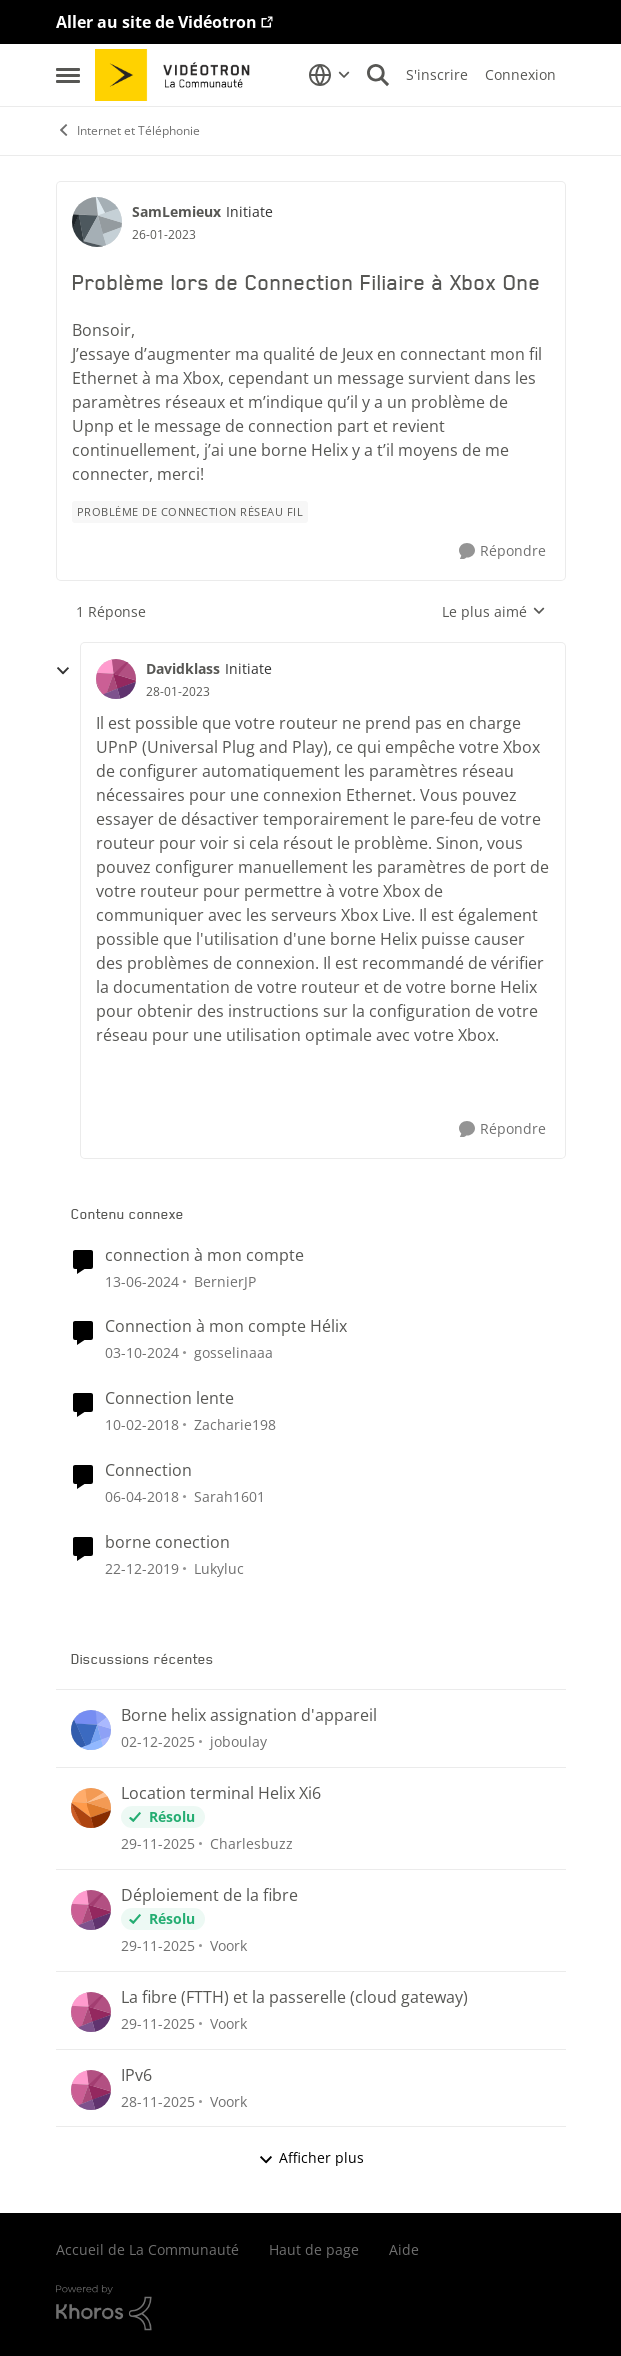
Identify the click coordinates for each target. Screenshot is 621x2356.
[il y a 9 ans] (142, 1424)
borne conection (167, 1542)
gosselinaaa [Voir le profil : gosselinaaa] (233, 1352)
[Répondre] (502, 551)
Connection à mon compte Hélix (226, 1326)
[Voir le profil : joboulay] (91, 1730)
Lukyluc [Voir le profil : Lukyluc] (219, 1568)
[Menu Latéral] (68, 75)
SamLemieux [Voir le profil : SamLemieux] (176, 211)
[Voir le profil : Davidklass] (116, 679)
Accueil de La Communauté (147, 2249)
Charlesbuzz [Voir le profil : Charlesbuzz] (251, 1843)
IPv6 (136, 2075)
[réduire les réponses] (63, 671)
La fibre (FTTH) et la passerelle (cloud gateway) (294, 1997)
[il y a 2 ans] (142, 1352)
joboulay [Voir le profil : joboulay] (238, 1741)
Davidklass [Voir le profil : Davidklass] (183, 668)
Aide (404, 2249)
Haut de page (314, 2249)
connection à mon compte (204, 1255)
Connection (148, 1470)
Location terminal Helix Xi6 (221, 1793)
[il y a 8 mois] (158, 1741)
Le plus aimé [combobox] (494, 612)
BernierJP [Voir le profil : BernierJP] (225, 1280)
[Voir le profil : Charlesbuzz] (91, 1808)
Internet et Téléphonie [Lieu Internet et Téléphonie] (128, 130)
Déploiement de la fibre (209, 1895)
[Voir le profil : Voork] (91, 1910)
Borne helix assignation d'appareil (249, 1715)
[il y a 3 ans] (142, 1280)
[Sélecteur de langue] (329, 75)
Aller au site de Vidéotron (156, 22)
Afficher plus (311, 2157)
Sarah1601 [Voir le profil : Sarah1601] (229, 1496)
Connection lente (169, 1398)
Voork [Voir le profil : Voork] (228, 1945)
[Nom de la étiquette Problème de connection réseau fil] (190, 512)
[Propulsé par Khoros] (311, 2308)
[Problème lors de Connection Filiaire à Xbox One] (178, 692)
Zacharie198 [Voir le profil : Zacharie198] (235, 1424)
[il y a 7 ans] (142, 1568)
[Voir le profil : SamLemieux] (97, 222)
